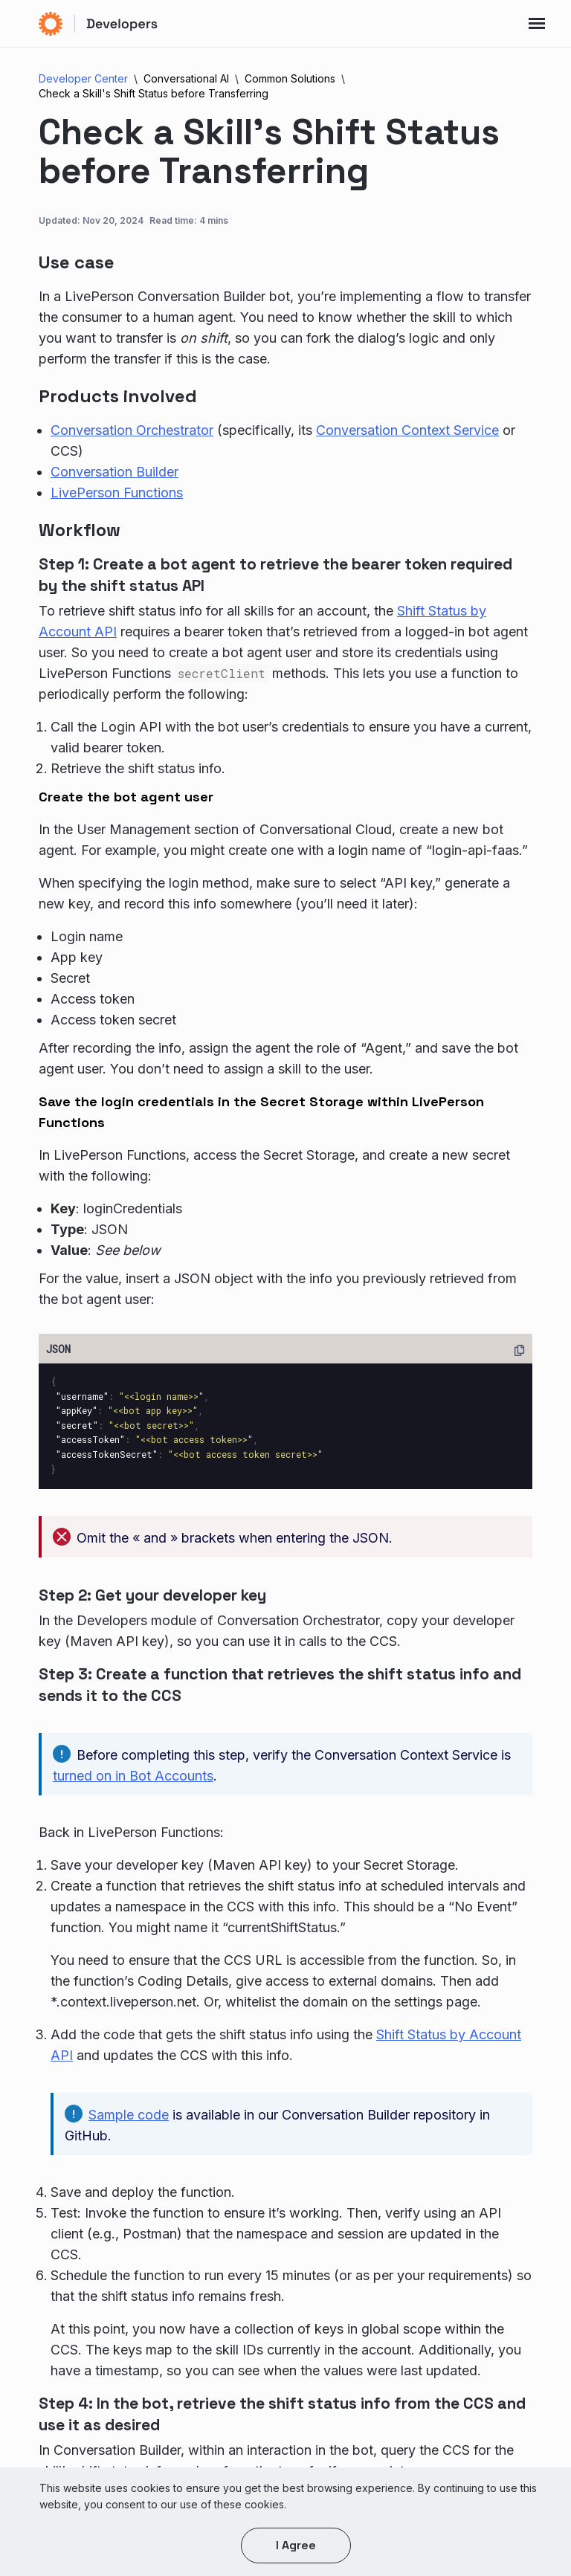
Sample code (128, 2115)
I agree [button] (296, 2545)
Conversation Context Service (407, 430)
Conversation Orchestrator (132, 430)
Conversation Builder (114, 472)
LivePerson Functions (117, 492)
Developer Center (83, 78)
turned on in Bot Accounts (133, 1775)
